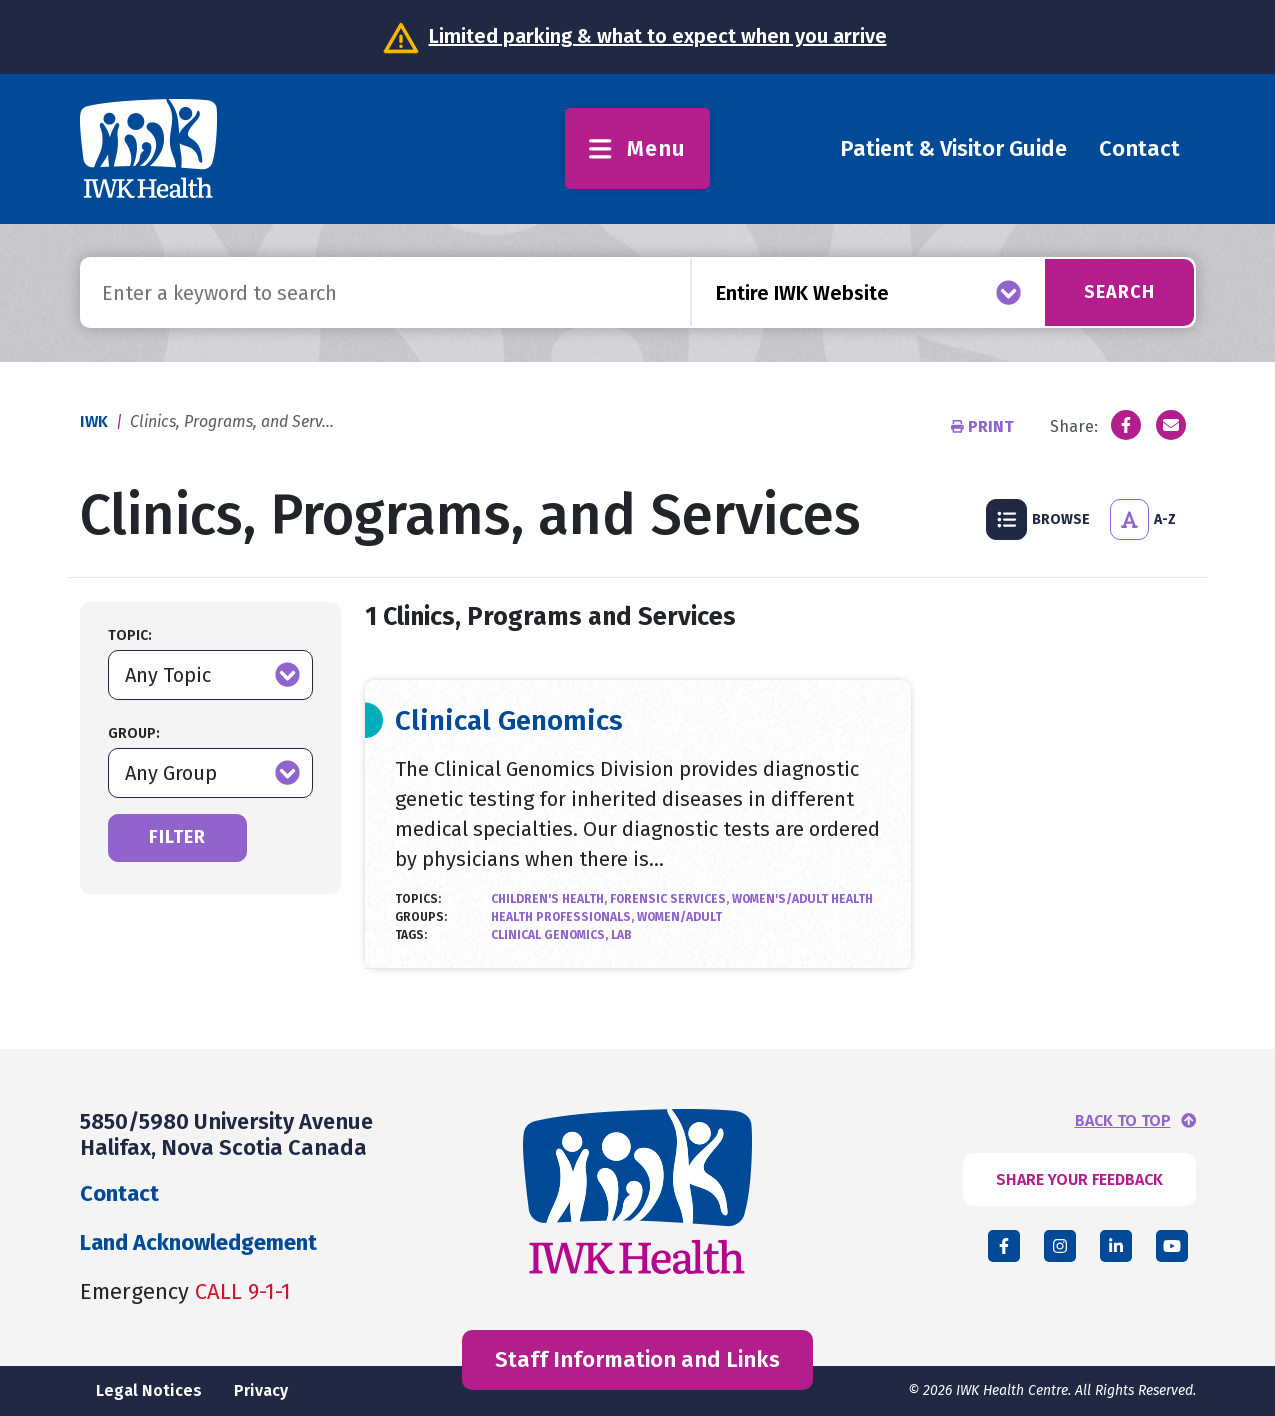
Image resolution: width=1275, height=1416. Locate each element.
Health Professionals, (564, 917)
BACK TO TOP (1123, 1121)
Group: (134, 733)
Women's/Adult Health (802, 899)
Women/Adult (679, 917)
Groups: (421, 917)
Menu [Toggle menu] (637, 148)
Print (984, 426)
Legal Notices (149, 1390)
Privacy (261, 1390)
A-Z (1143, 519)
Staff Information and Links (637, 1359)
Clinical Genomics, (551, 935)
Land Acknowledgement (198, 1242)
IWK (94, 421)
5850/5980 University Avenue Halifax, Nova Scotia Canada (226, 1134)
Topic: (130, 635)
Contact (1139, 148)
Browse (1038, 519)
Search (1118, 292)
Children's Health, (550, 899)
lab (621, 935)
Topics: (418, 899)
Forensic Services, (671, 899)
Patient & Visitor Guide (953, 148)
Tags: (411, 935)
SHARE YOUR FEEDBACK (1079, 1179)
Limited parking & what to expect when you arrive (658, 36)
